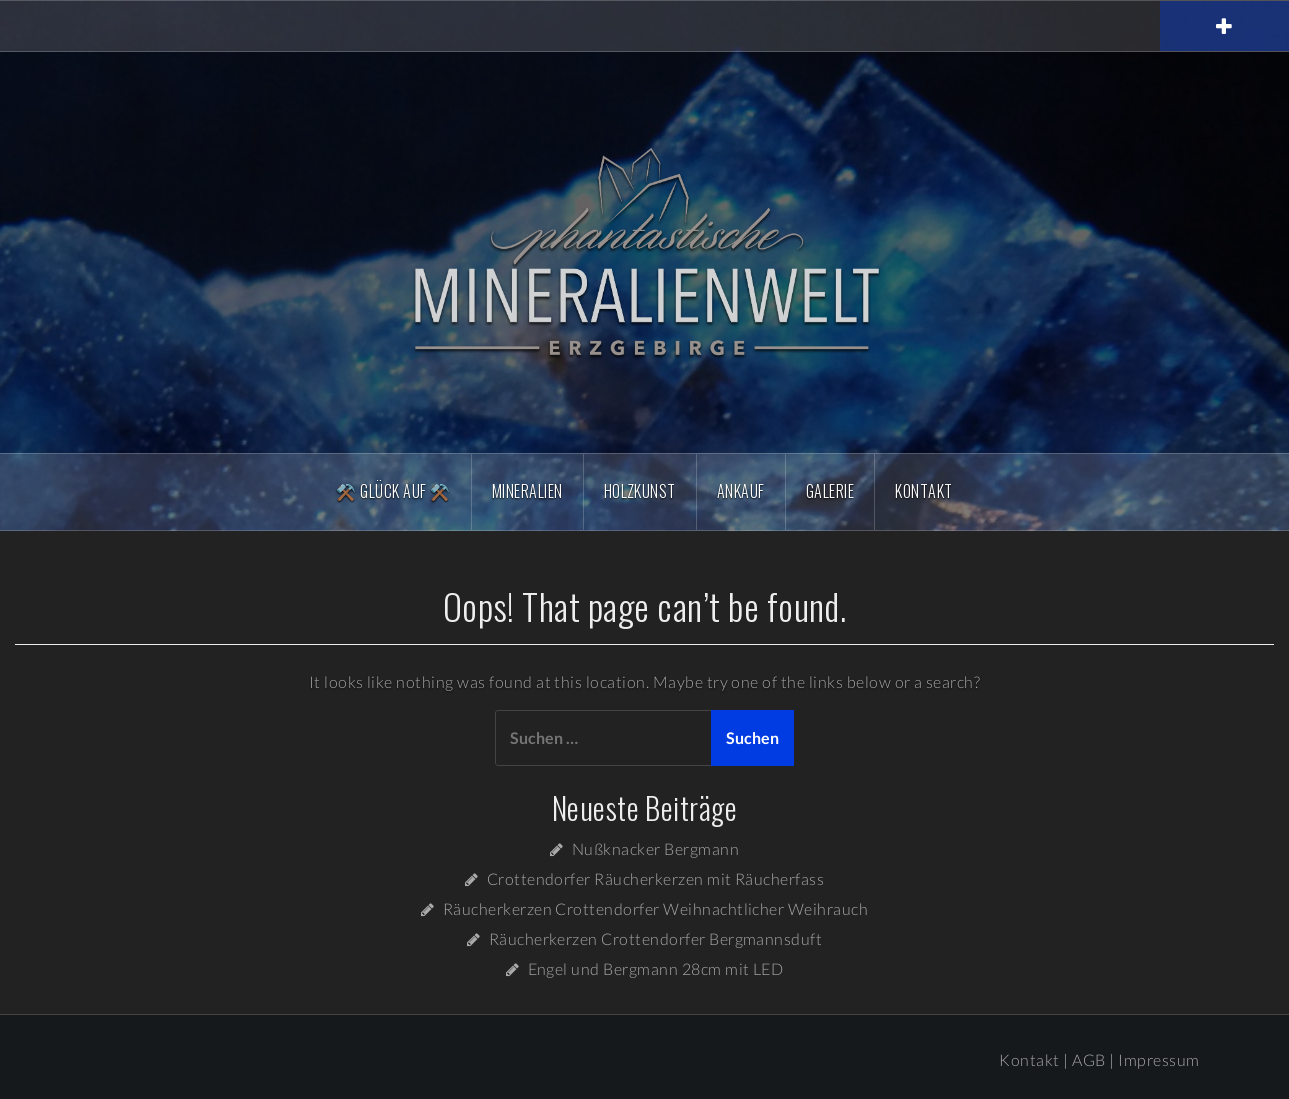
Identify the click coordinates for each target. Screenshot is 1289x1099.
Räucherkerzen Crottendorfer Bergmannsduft (656, 938)
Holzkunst (640, 491)
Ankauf (741, 491)
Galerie (830, 491)
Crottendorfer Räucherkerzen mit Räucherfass (656, 878)
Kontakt (923, 491)
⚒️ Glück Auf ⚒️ (393, 491)
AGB (1088, 1059)
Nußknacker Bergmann (655, 848)
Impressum (1158, 1059)
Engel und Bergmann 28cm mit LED (656, 968)
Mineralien (527, 491)
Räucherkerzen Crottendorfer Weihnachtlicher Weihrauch (655, 908)
